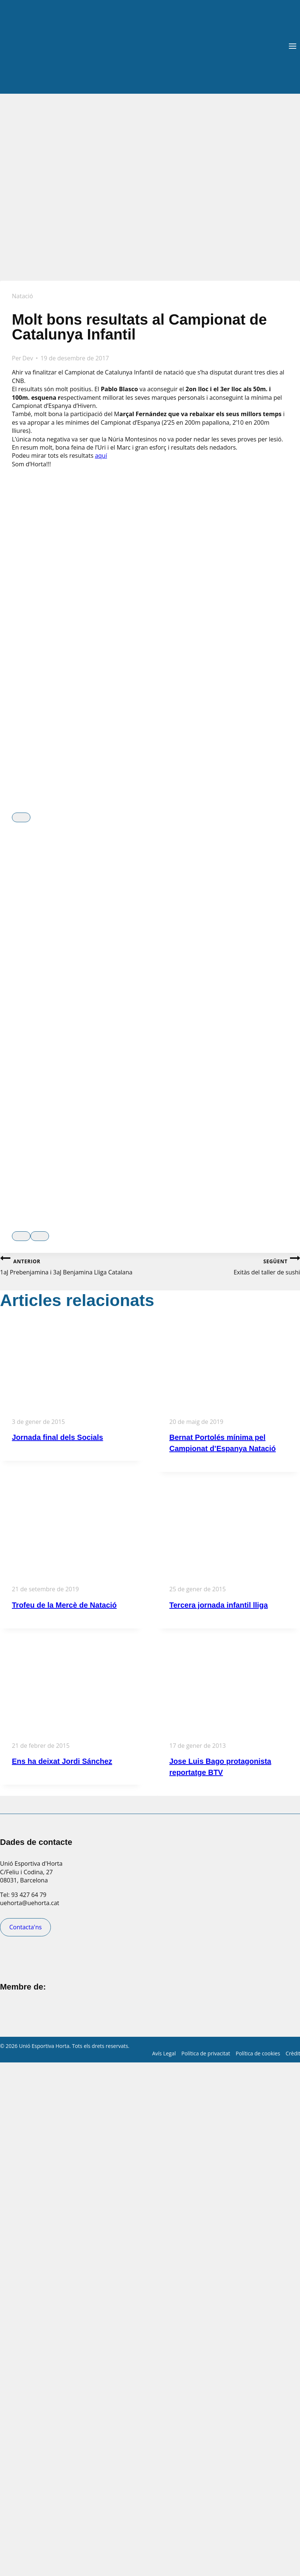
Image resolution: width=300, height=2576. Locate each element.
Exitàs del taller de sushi (225, 1264)
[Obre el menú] (292, 46)
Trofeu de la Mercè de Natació (64, 1605)
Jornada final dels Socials (57, 1437)
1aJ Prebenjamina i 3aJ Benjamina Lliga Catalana (75, 1264)
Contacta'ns (25, 1927)
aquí (101, 455)
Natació (22, 296)
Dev (27, 358)
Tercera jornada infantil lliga (218, 1605)
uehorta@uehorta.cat (29, 1903)
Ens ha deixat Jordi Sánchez (62, 1761)
